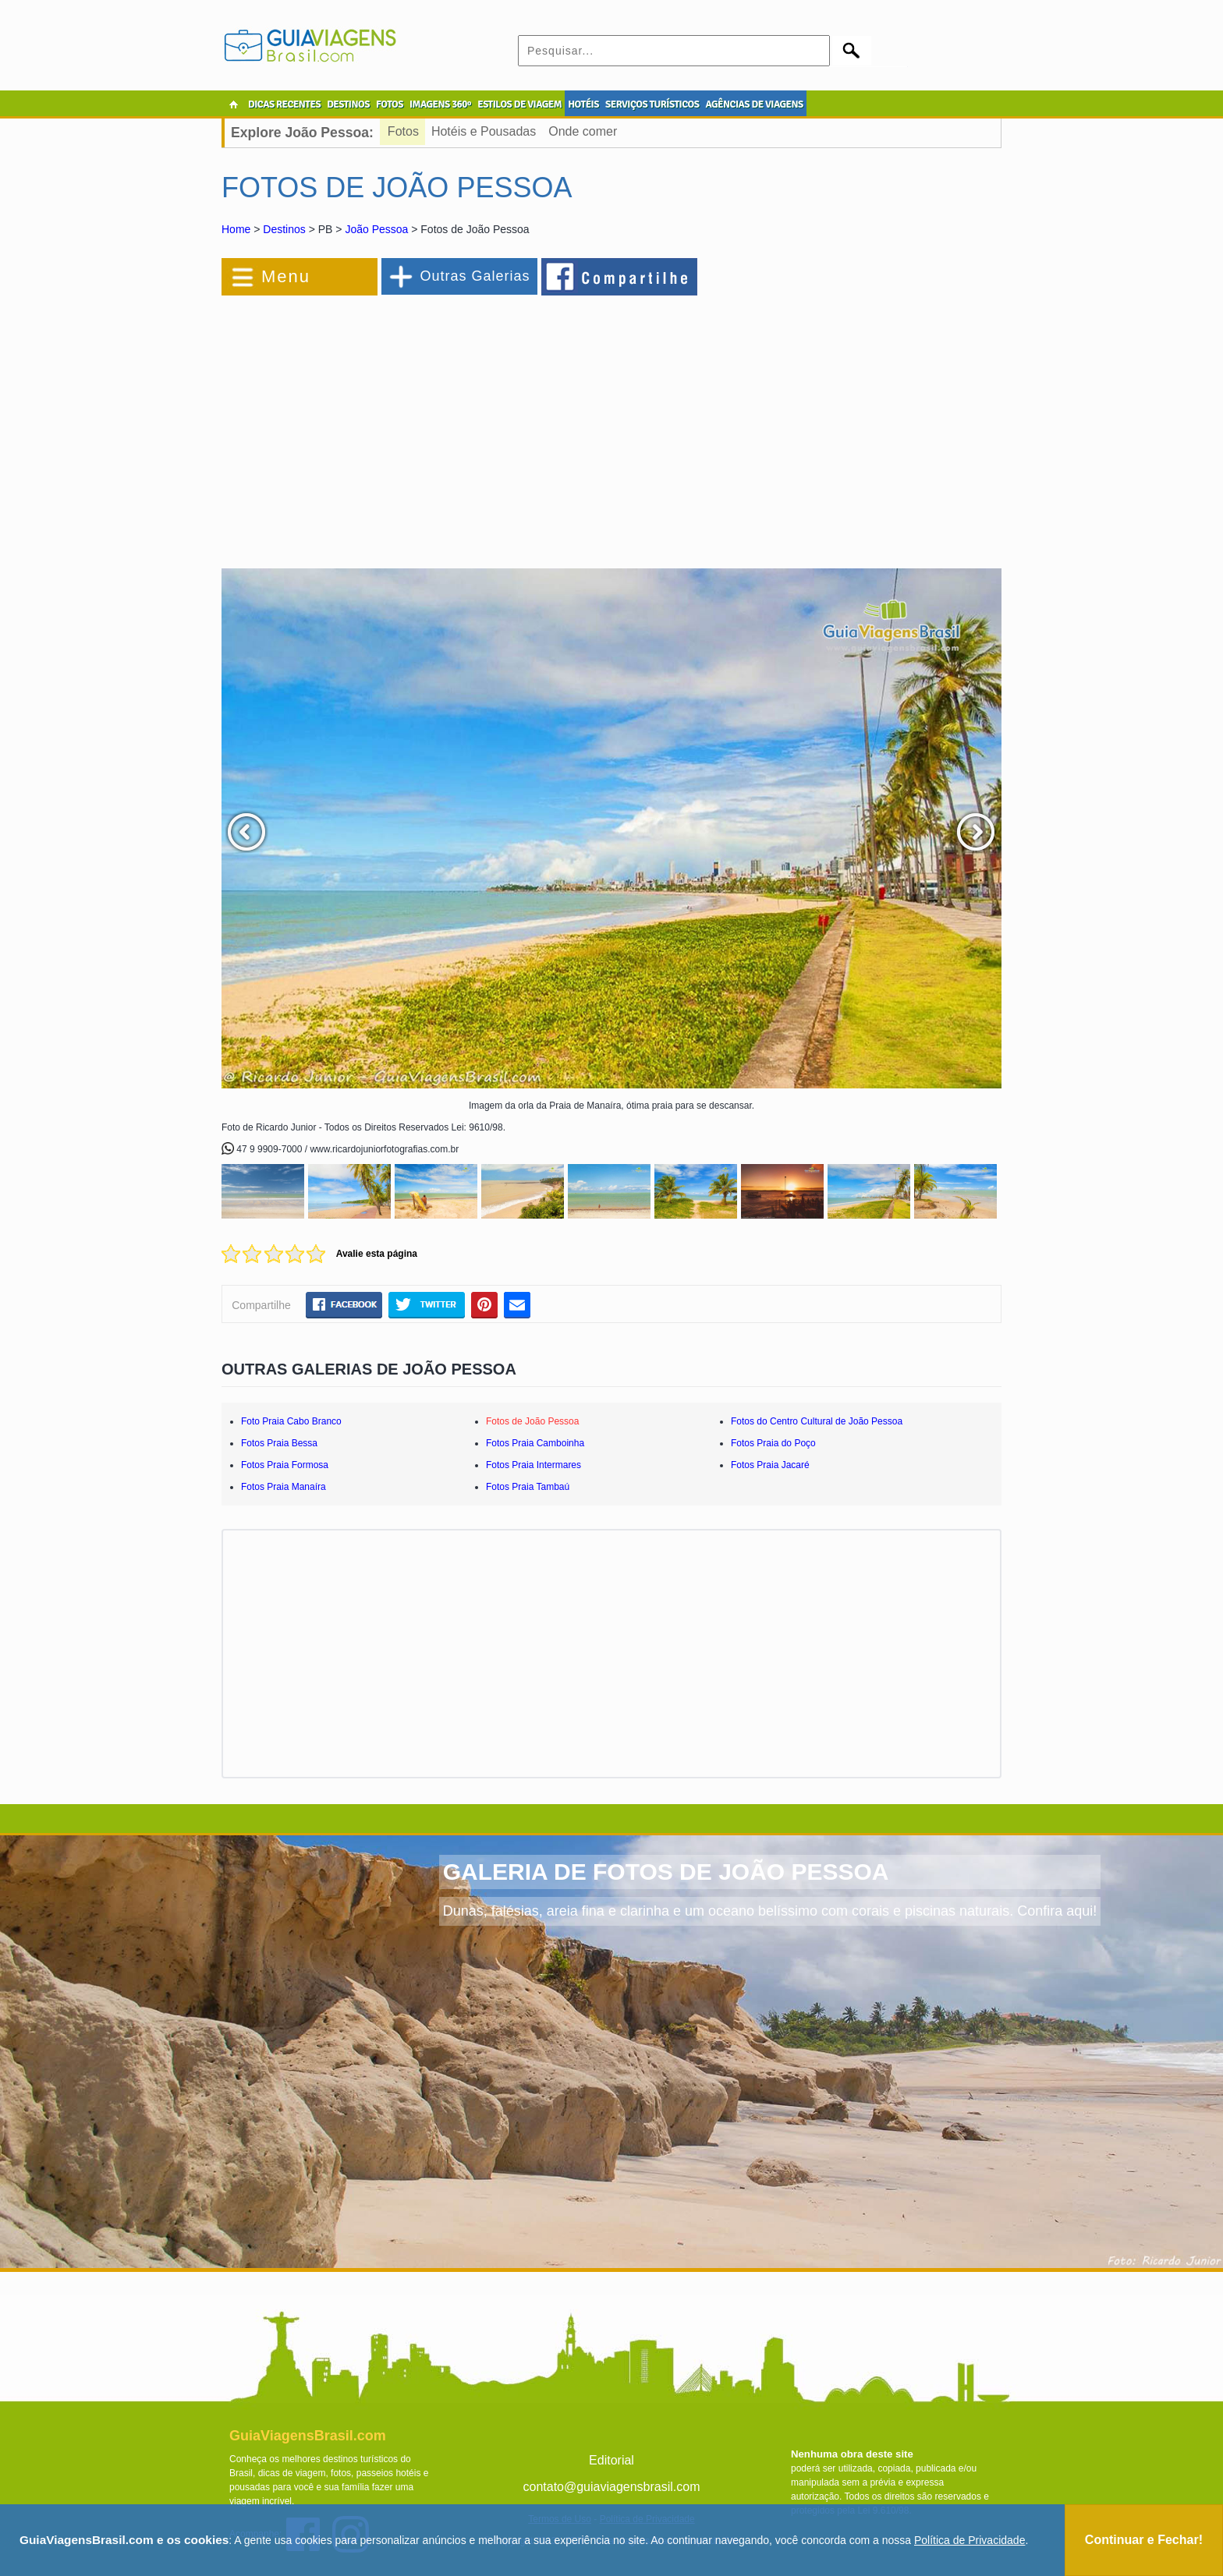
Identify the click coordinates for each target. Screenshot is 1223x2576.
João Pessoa (376, 229)
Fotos (403, 131)
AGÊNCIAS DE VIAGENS (754, 104)
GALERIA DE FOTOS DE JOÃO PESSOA (666, 1871)
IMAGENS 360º (440, 104)
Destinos (284, 229)
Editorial (611, 2460)
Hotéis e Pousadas (483, 131)
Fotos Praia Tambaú (527, 1486)
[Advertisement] (392, 424)
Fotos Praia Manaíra (283, 1486)
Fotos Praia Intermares (533, 1465)
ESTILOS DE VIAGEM (519, 104)
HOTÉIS (583, 104)
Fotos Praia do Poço (773, 1443)
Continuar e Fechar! (1144, 2539)
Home (236, 229)
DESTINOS (348, 104)
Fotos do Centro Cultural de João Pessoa (816, 1421)
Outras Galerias (475, 276)
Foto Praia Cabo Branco (291, 1421)
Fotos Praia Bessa (279, 1443)
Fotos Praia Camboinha (535, 1443)
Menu (285, 276)
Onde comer (582, 131)
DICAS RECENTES (284, 104)
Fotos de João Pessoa (532, 1421)
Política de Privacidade (969, 2540)
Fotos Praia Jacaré (770, 1465)
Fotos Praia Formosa (284, 1465)
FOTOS (389, 104)
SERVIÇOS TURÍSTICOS (652, 104)
